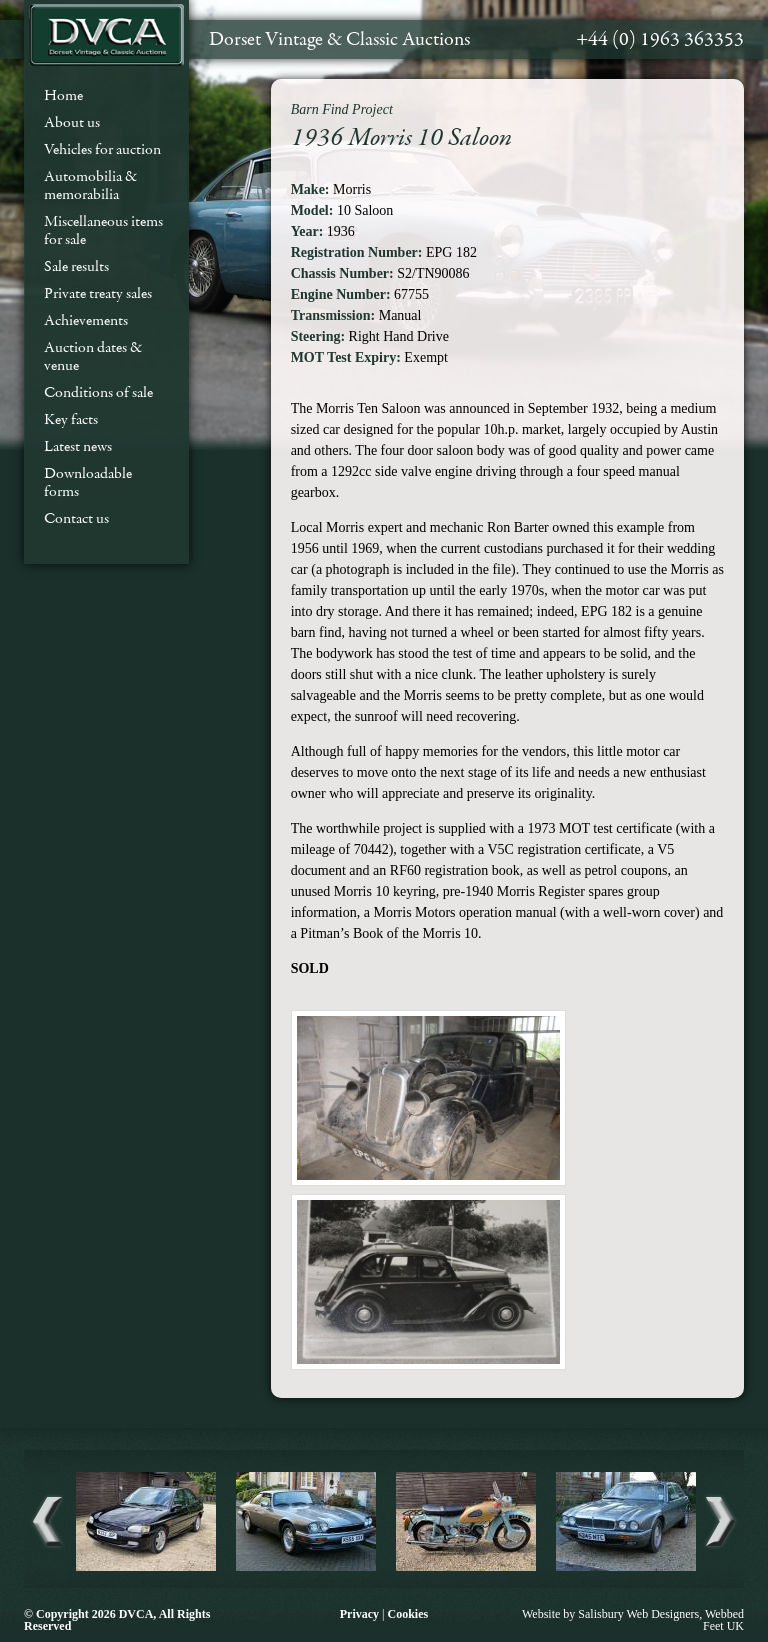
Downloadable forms (88, 482)
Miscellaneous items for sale (103, 230)
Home (63, 95)
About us (72, 122)
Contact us (76, 518)
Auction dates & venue (93, 356)
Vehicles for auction (102, 149)
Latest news (78, 446)
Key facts (71, 419)
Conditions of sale (98, 392)
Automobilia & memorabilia (90, 185)
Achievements (86, 320)
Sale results (76, 266)
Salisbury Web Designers (638, 1614)
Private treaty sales (98, 293)
